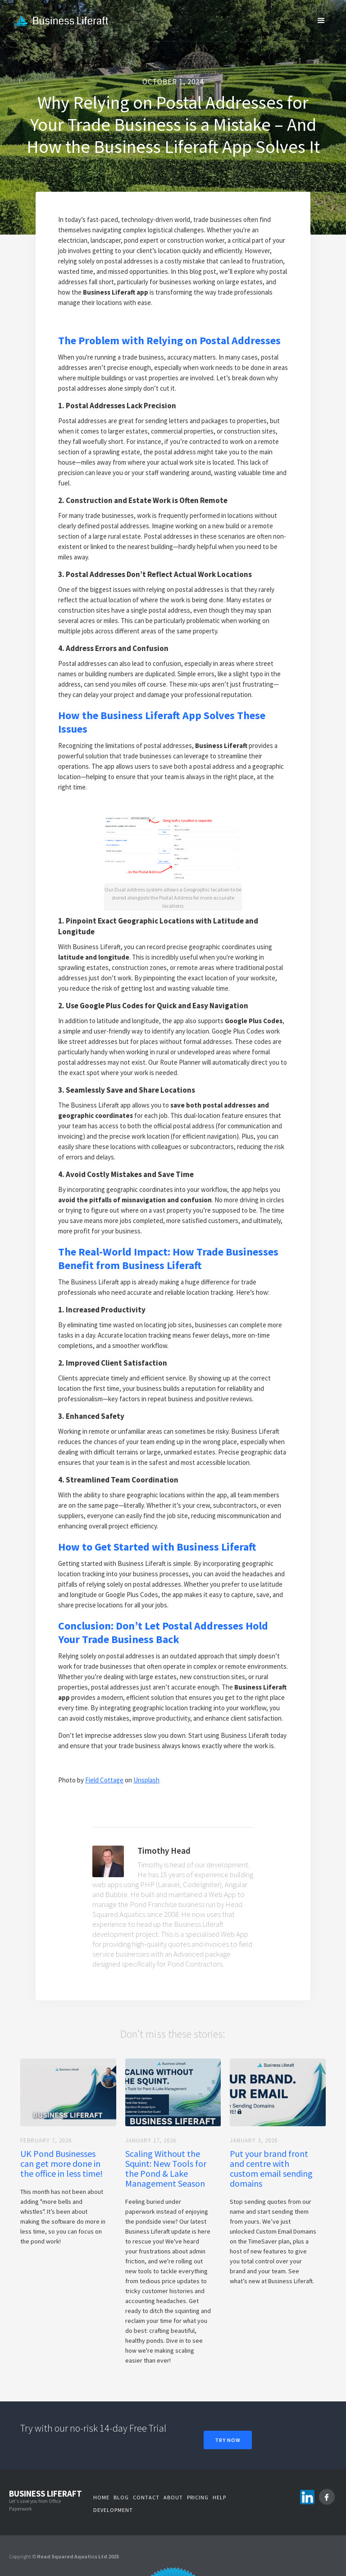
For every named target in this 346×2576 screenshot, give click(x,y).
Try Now (228, 2440)
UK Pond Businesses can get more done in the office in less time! (61, 2164)
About (173, 2497)
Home (101, 2497)
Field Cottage (104, 1780)
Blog (121, 2497)
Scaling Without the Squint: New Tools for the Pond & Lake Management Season (165, 2168)
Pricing (198, 2497)
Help (219, 2497)
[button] (321, 20)
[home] (65, 20)
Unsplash (146, 1780)
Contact (146, 2497)
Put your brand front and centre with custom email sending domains (271, 2168)
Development (113, 2510)
